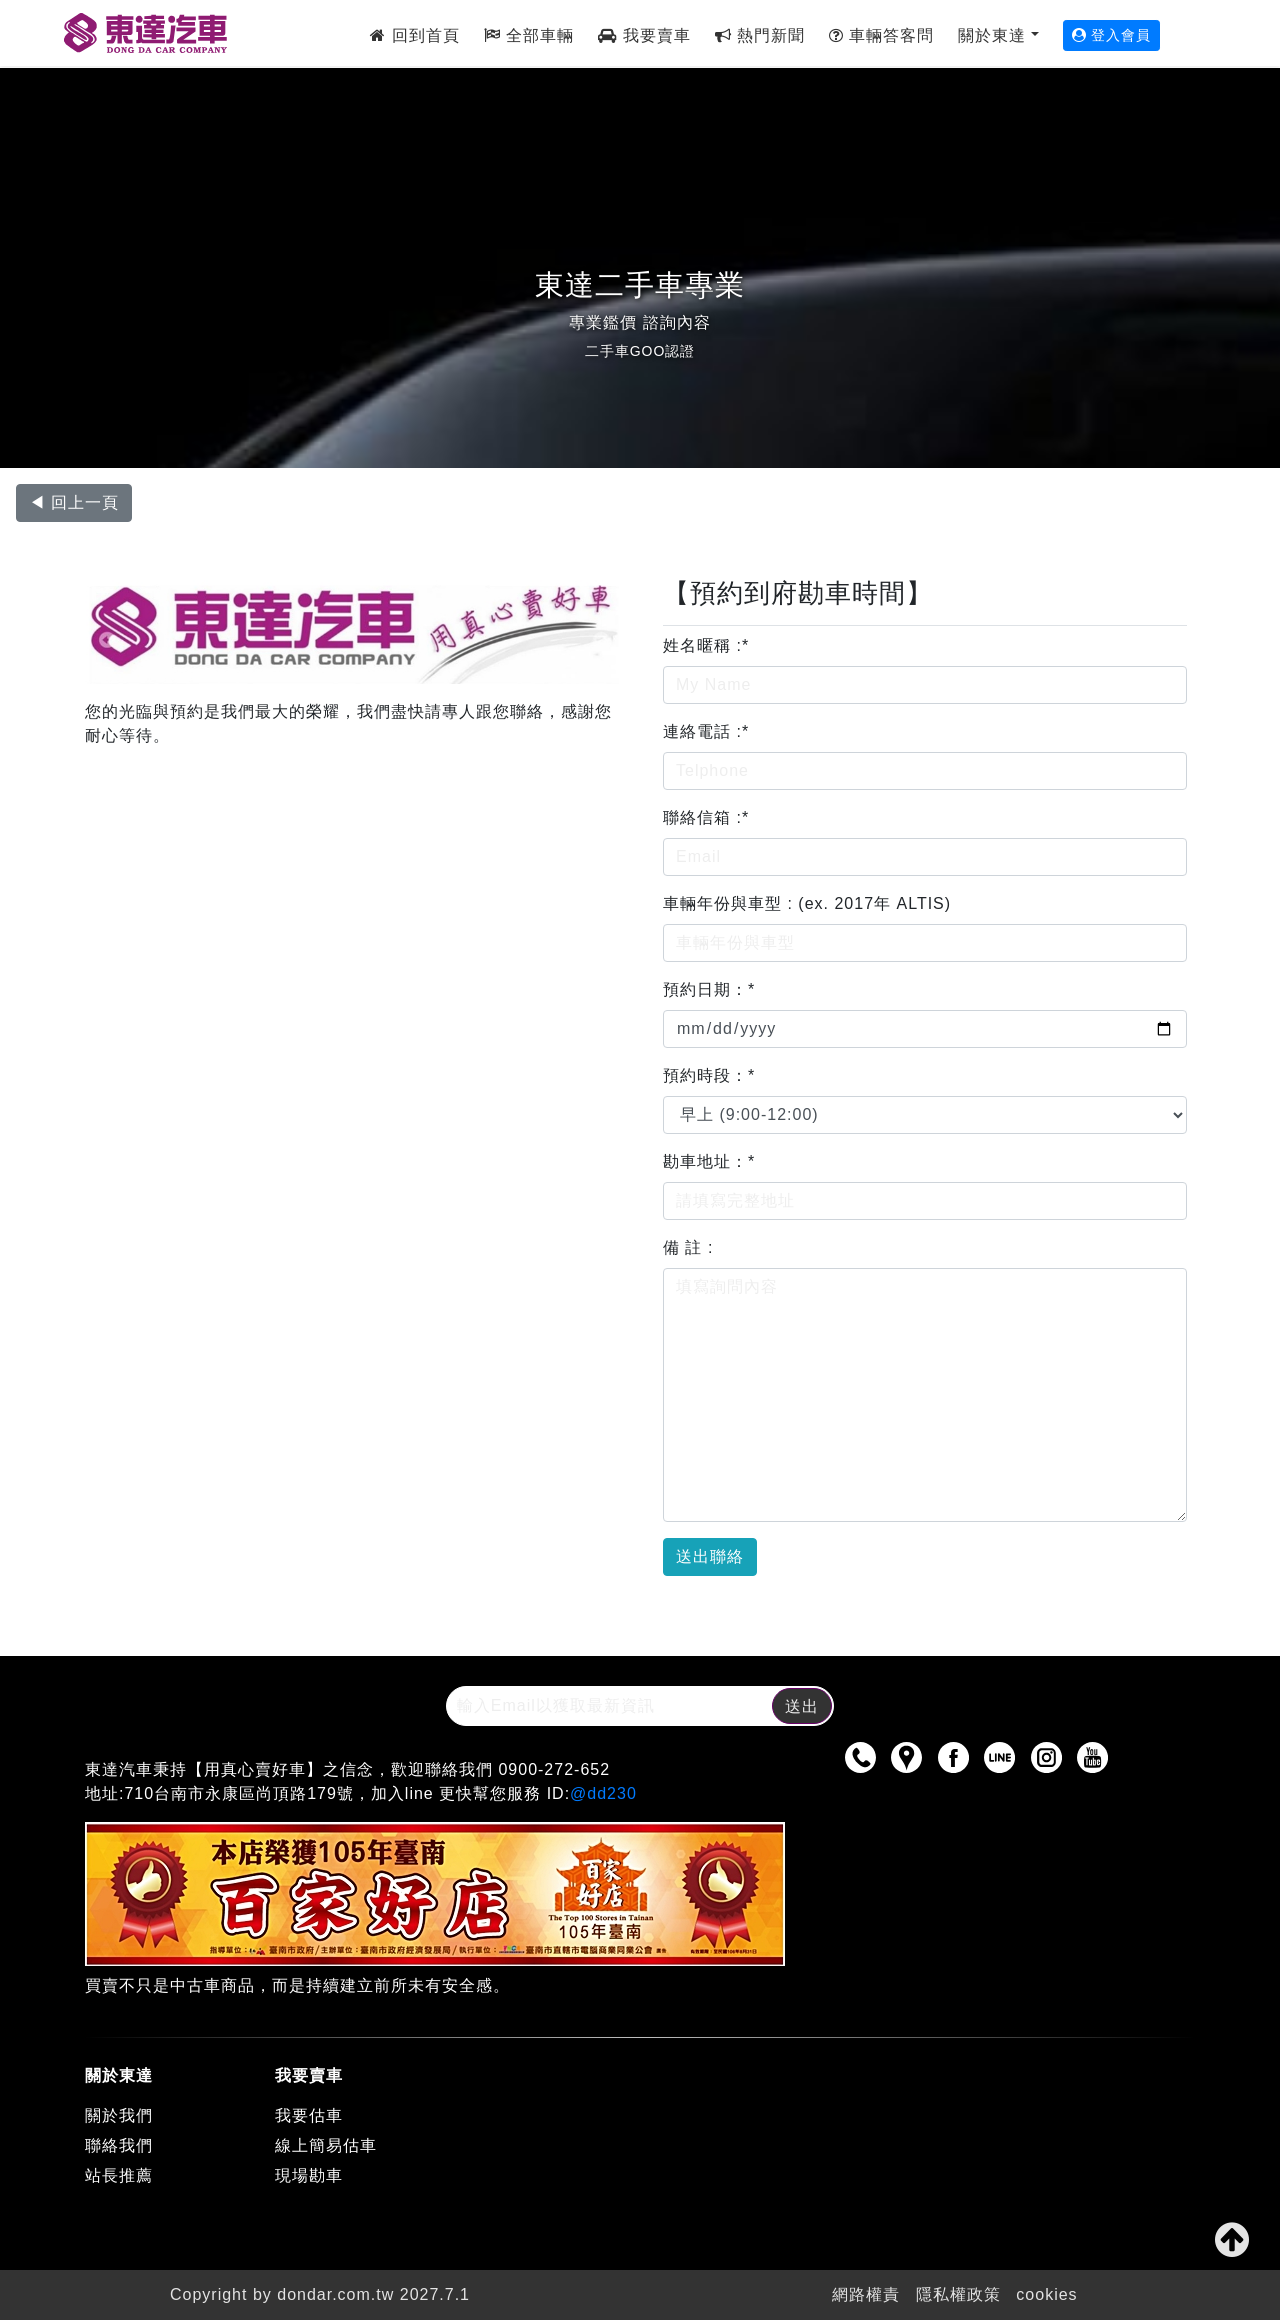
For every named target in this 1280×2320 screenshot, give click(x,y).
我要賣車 (644, 35)
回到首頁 (414, 35)
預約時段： (709, 1075)
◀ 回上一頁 (74, 502)
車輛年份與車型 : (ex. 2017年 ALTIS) (807, 903)
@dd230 (603, 1793)
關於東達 (992, 35)
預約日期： (709, 989)
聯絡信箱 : (706, 817)
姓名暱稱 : (706, 645)
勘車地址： (709, 1161)
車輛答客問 (881, 35)
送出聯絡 (710, 1556)
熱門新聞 (760, 35)
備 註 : (688, 1247)
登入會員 (1112, 35)
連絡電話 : (706, 731)
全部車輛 (529, 35)
